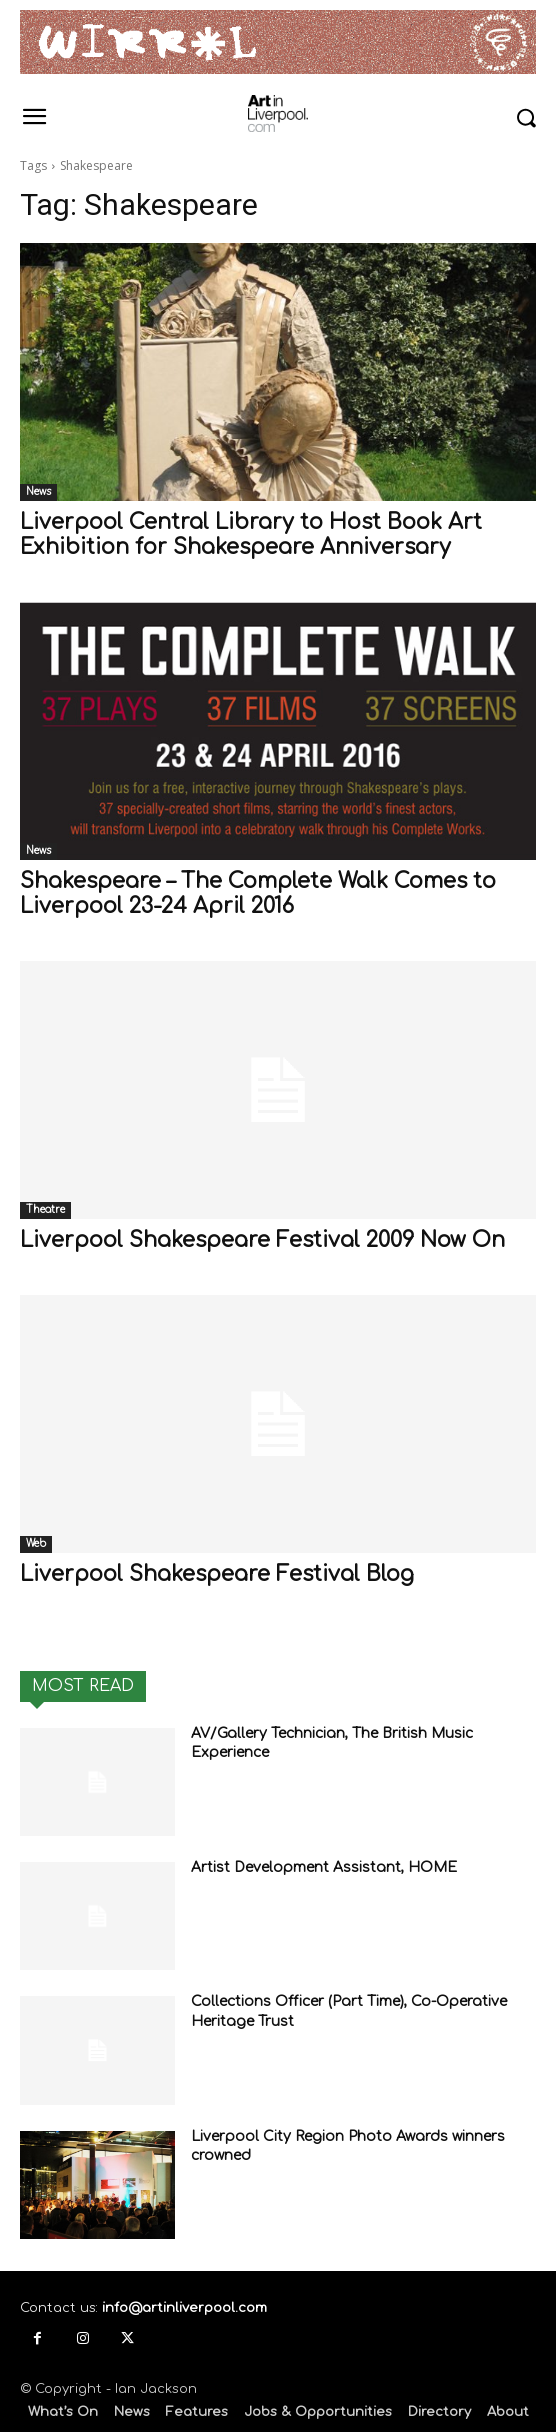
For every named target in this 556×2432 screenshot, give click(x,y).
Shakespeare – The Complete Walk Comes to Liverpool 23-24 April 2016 (258, 893)
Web (36, 1543)
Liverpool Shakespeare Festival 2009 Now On (262, 1240)
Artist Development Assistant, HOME (324, 1867)
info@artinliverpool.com (184, 2308)
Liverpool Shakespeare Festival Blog (217, 1574)
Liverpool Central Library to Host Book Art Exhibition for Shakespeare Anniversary (251, 534)
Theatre (45, 1209)
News (38, 491)
